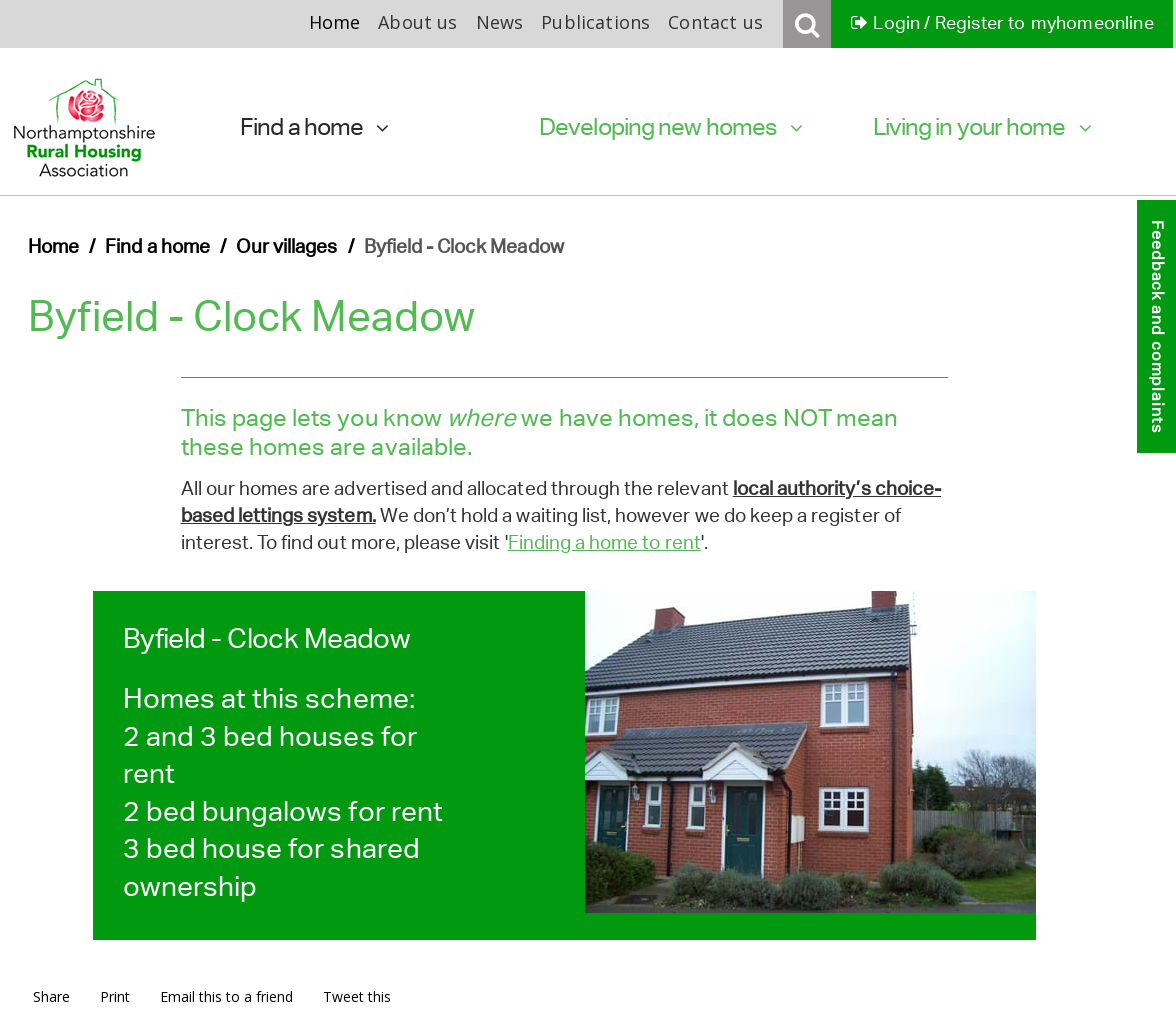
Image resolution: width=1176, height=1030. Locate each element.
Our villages (287, 246)
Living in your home (982, 126)
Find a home (314, 126)
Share (51, 996)
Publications (595, 22)
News (500, 22)
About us (417, 22)
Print (115, 996)
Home (335, 22)
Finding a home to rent (604, 542)
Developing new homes (671, 126)
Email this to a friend (226, 996)
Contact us (715, 22)
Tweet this (357, 996)
